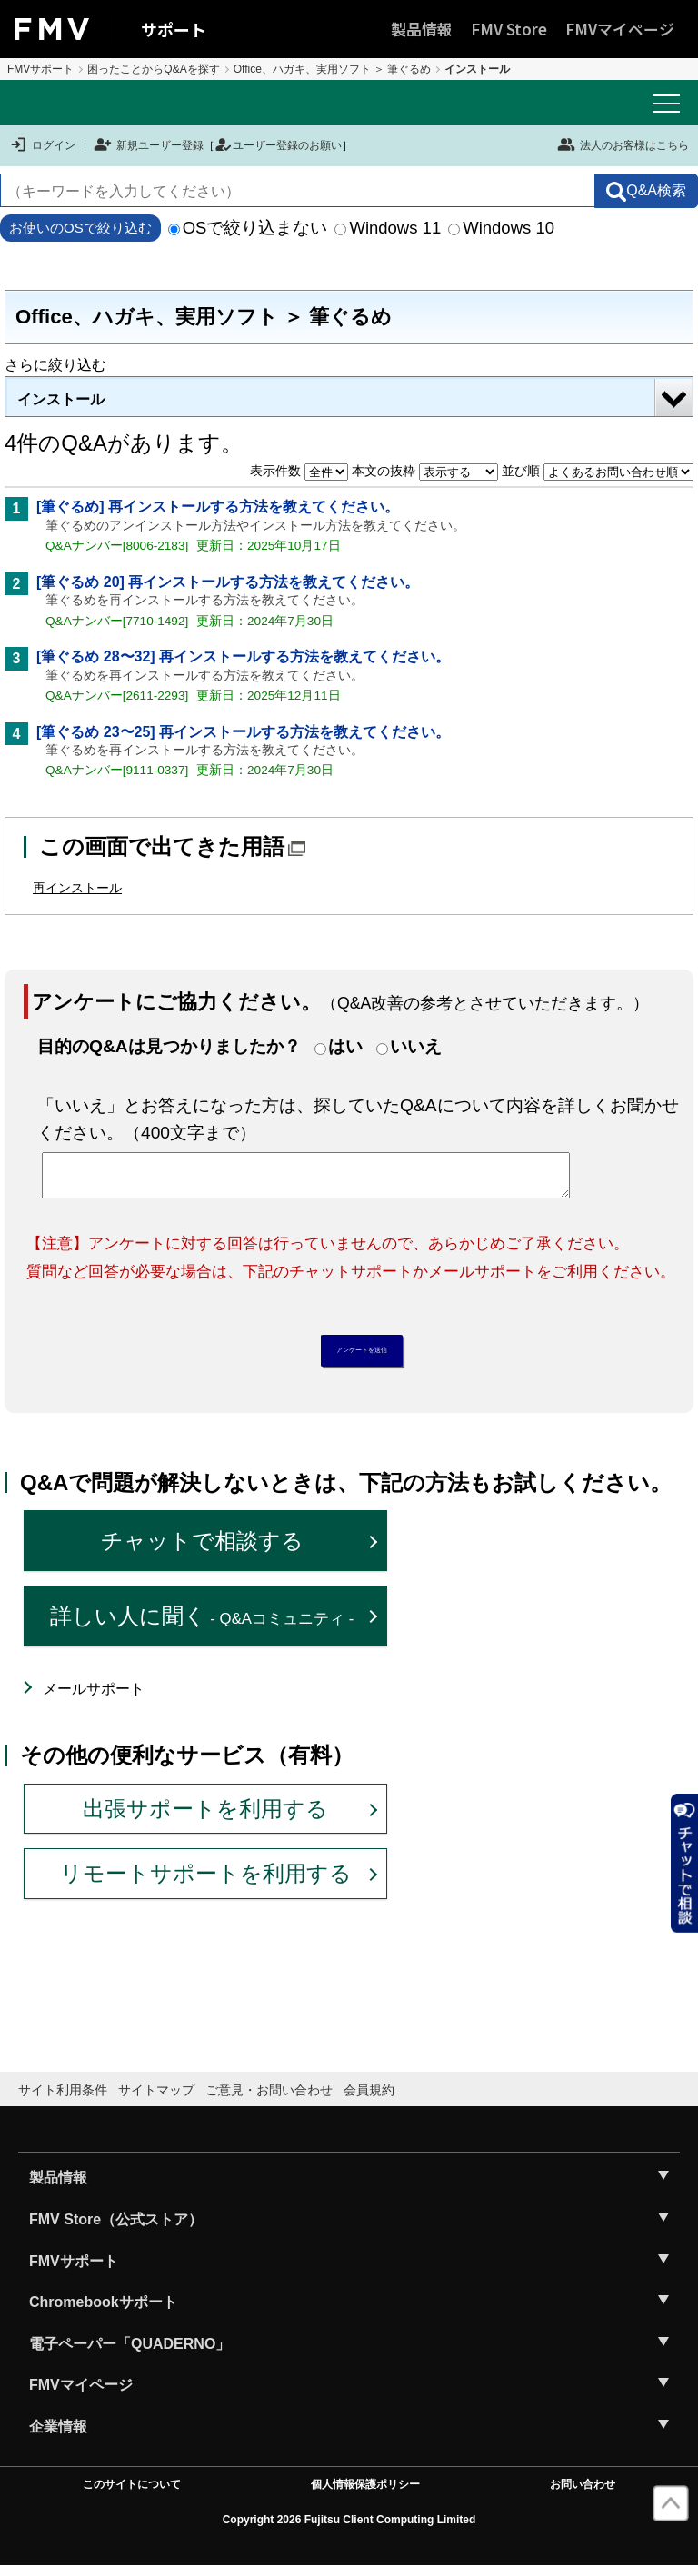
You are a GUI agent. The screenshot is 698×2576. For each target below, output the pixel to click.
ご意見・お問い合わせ (269, 2099)
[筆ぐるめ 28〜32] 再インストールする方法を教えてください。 (243, 656)
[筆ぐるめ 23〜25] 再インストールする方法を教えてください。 (243, 732)
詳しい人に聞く (202, 1625)
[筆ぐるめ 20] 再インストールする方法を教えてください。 (227, 582)
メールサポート (94, 1698)
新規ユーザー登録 (149, 145)
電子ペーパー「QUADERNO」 (129, 2353)
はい (345, 1046)
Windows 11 (387, 227)
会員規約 (369, 2099)
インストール (61, 399)
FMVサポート (40, 69)
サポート (173, 29)
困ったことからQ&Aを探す (153, 69)
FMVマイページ (619, 28)
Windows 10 (501, 227)
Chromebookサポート (103, 2312)
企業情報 (58, 2435)
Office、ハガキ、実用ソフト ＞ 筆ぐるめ (333, 69)
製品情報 (422, 28)
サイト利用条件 (62, 2099)
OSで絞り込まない (248, 227)
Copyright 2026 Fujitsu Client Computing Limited (349, 2528)
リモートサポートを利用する (206, 1883)
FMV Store (509, 28)
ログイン (42, 145)
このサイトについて (132, 2493)
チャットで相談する (202, 1550)
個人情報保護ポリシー (365, 2493)
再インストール (77, 887)
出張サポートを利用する (205, 1817)
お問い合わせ (582, 2493)
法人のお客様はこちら (623, 144)
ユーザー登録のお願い (278, 145)
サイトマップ (156, 2099)
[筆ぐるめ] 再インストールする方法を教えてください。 (217, 506)
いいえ (416, 1046)
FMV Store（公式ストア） (116, 2228)
